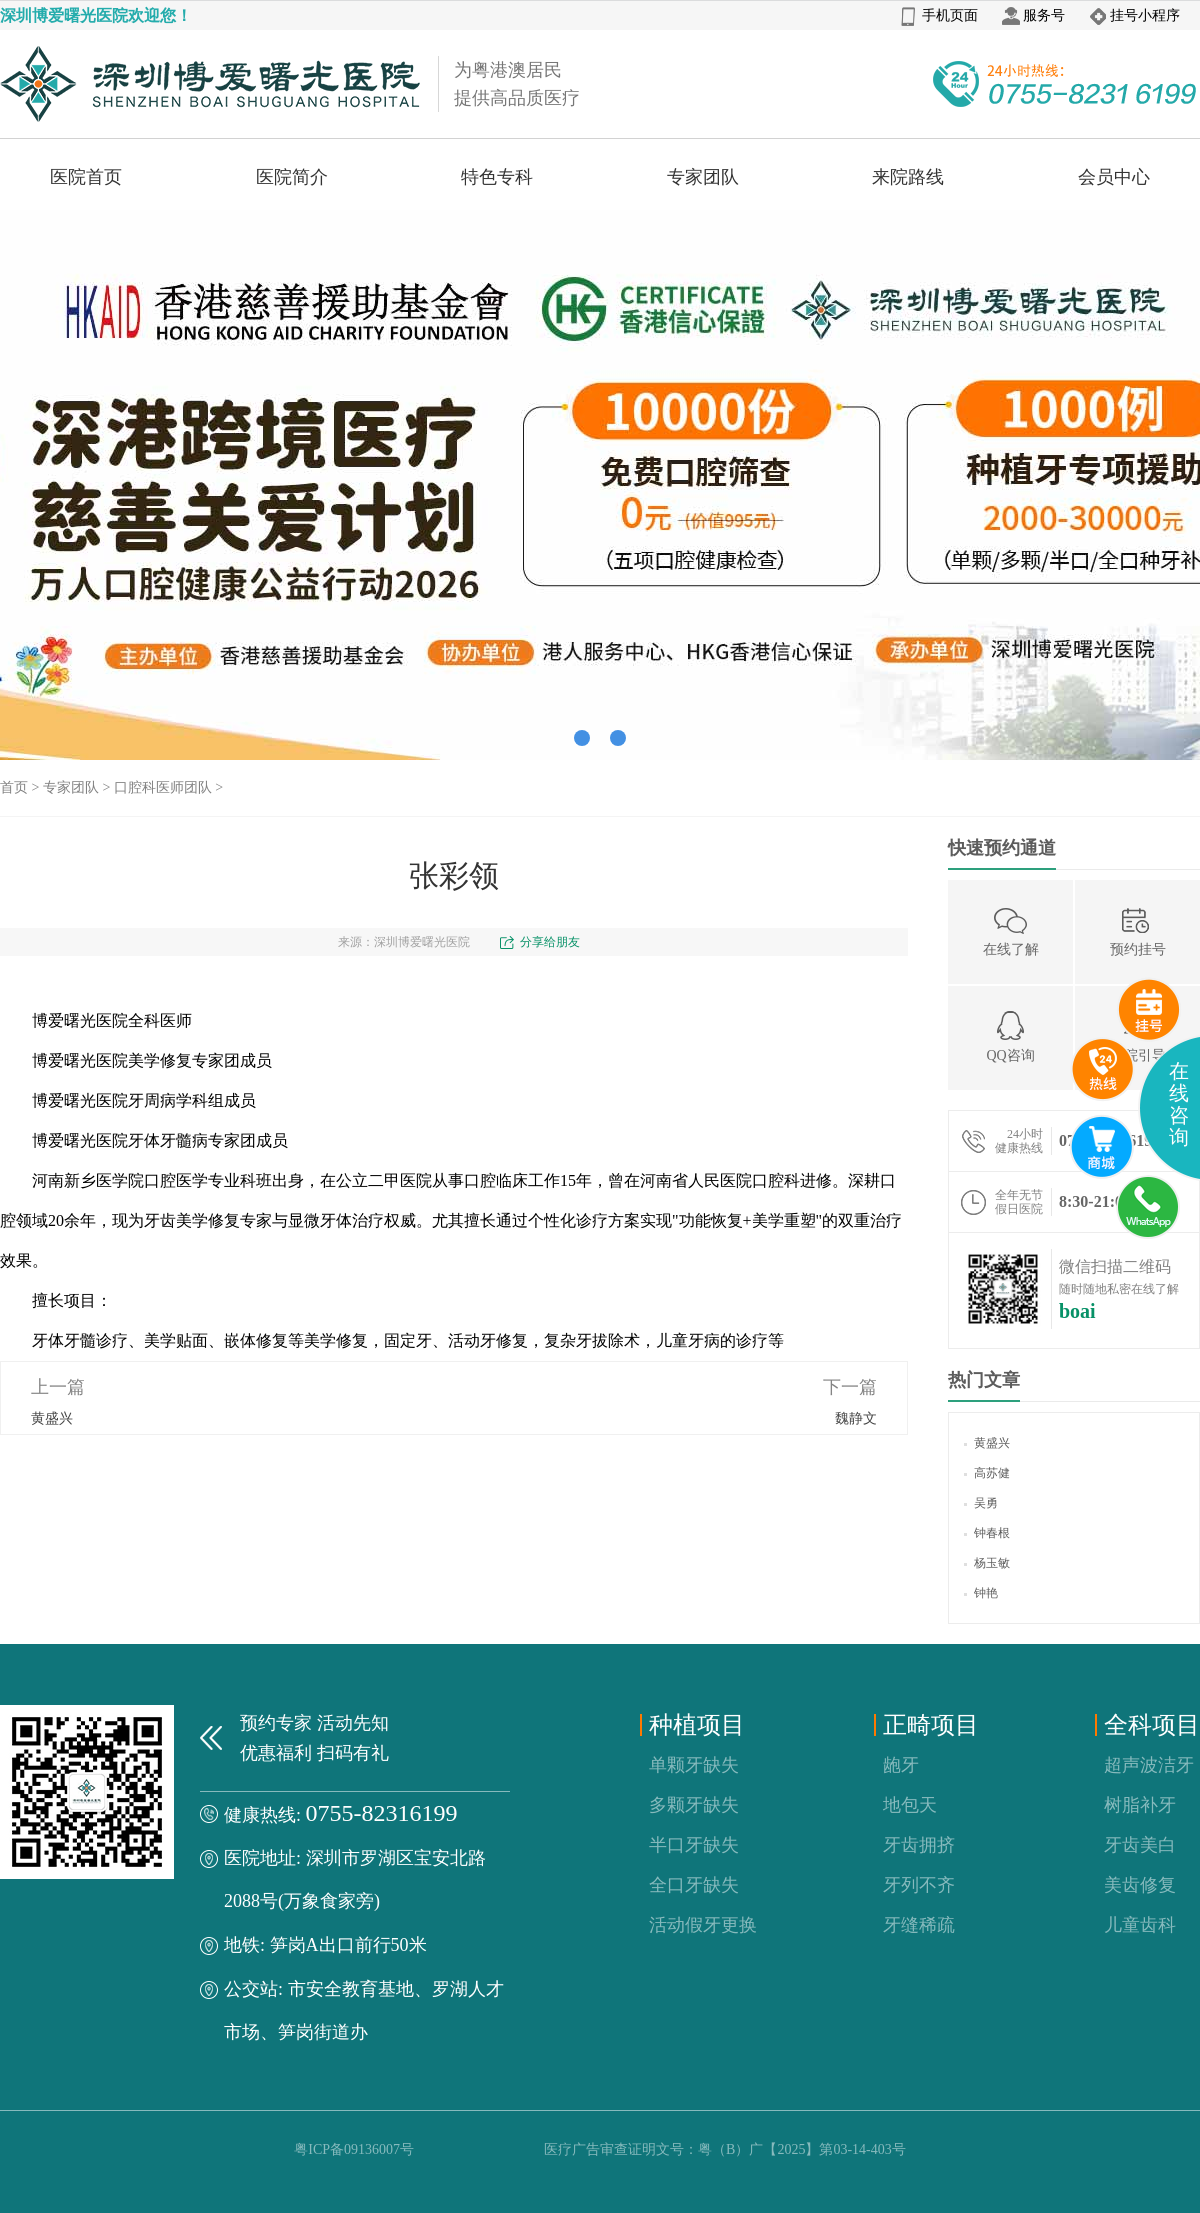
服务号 (1033, 15)
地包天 (910, 1805)
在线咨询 (1179, 1104)
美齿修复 (1140, 1885)
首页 (14, 787)
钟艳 (981, 1593)
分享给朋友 (550, 942)
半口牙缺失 (694, 1845)
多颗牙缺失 (694, 1805)
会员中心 (1114, 177)
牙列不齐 (919, 1885)
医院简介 (292, 177)
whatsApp (1149, 1208)
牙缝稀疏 (919, 1925)
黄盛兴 (52, 1418)
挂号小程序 (1134, 15)
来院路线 (908, 177)
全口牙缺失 (694, 1885)
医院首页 (86, 177)
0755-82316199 (382, 1813)
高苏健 (987, 1473)
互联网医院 (1102, 1147)
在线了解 (1011, 930)
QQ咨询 (1010, 1036)
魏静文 (856, 1418)
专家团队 (703, 177)
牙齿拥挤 (919, 1845)
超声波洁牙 (1149, 1765)
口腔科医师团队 (163, 787)
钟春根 (987, 1533)
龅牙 (901, 1765)
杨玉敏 (987, 1563)
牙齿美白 (1140, 1845)
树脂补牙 (1140, 1805)
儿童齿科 (1140, 1925)
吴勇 (981, 1503)
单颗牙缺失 (694, 1765)
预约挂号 (1138, 930)
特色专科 (497, 177)
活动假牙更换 (703, 1925)
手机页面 (939, 15)
